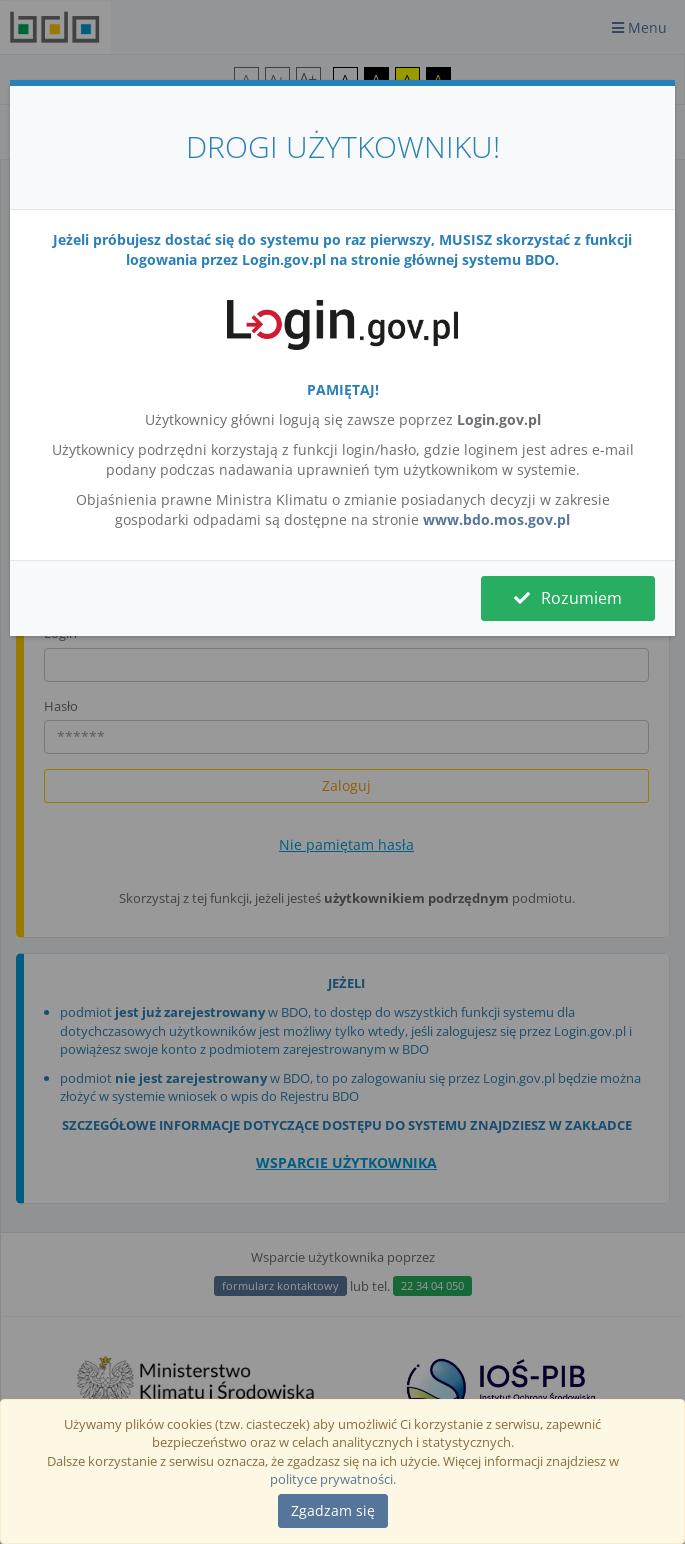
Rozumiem (568, 598)
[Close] (333, 1511)
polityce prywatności (331, 1479)
